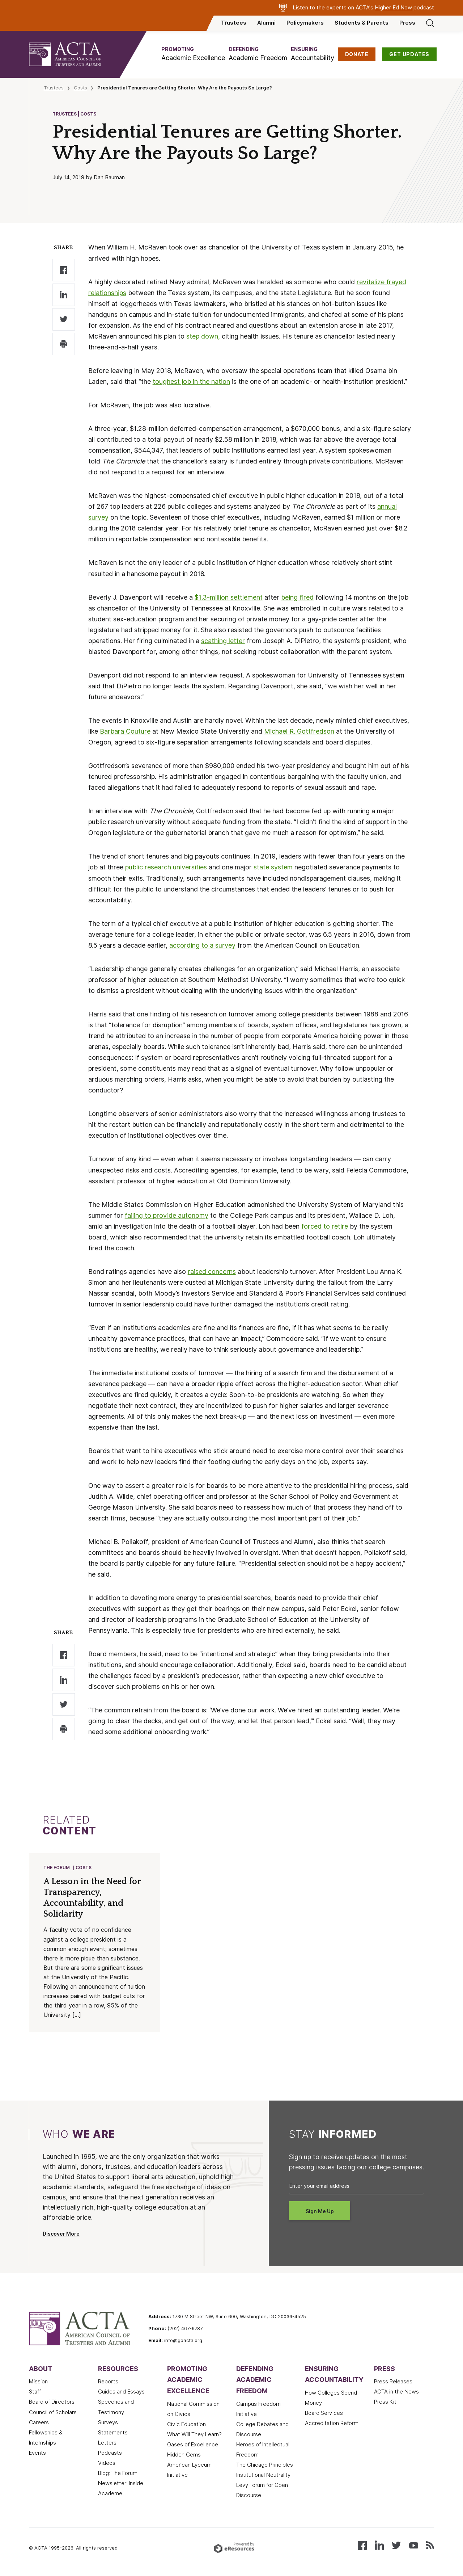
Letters (107, 2443)
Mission (38, 2382)
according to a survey (202, 945)
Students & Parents (361, 23)
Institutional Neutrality (263, 2475)
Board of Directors (52, 2402)
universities (190, 867)
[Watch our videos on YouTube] (413, 2545)
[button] (193, 54)
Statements (113, 2433)
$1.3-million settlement (229, 597)
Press (407, 23)
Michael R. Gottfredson (299, 731)
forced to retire (324, 1226)
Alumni (266, 23)
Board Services (324, 2414)
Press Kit (385, 2402)
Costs (80, 88)
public (134, 867)
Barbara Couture (125, 731)
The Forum (57, 1868)
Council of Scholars (53, 2413)
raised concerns (212, 1271)
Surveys (108, 2423)
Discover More (61, 2234)
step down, (203, 336)
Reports (108, 2382)
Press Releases (393, 2382)
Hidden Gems (184, 2455)
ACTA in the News (396, 2392)
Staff (35, 2392)
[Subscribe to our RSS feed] (430, 2545)
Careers (39, 2423)
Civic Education (186, 2425)
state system (273, 867)
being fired (297, 597)
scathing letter (223, 641)
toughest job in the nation (191, 381)
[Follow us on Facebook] (362, 2545)
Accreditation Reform (331, 2424)
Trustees (233, 23)
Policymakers (305, 23)
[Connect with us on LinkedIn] (379, 2545)
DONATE (357, 54)
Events (37, 2453)
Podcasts (110, 2453)
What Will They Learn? (194, 2435)
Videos (106, 2463)
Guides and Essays (121, 2392)
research (158, 867)
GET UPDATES (409, 54)
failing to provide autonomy (166, 1215)
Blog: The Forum (117, 2474)
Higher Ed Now (393, 7)
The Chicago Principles (264, 2465)
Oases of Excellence (192, 2445)
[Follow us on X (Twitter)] (396, 2545)
